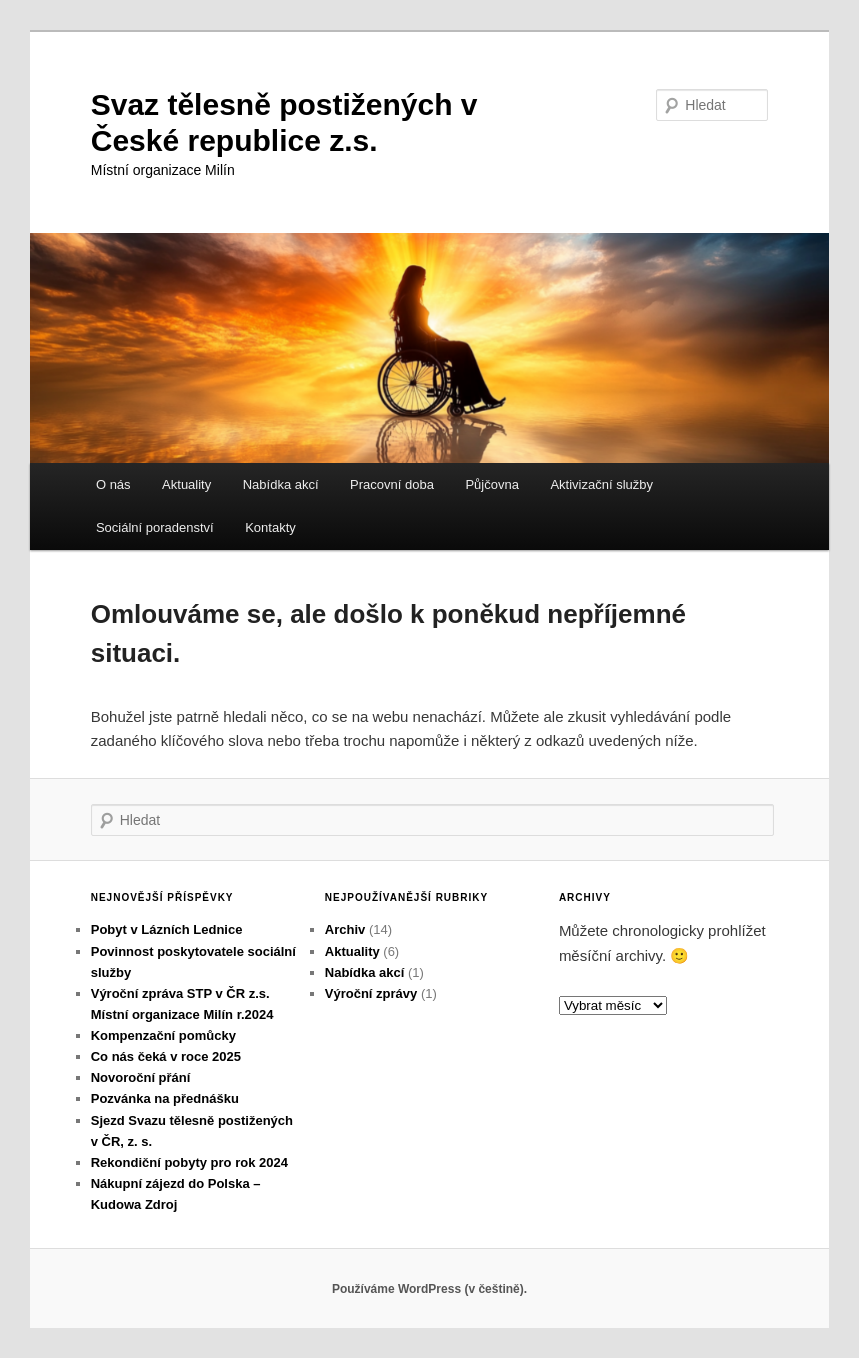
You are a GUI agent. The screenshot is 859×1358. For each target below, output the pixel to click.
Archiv (345, 929)
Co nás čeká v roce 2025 (166, 1056)
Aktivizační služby (601, 484)
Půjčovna (491, 484)
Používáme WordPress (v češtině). (429, 1289)
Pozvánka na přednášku (165, 1098)
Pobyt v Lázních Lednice (167, 929)
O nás (113, 484)
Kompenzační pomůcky (163, 1035)
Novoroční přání (141, 1077)
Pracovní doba (392, 484)
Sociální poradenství (155, 527)
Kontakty (270, 527)
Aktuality (186, 484)
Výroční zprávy (371, 993)
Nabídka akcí (281, 484)
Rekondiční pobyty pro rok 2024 (189, 1162)
